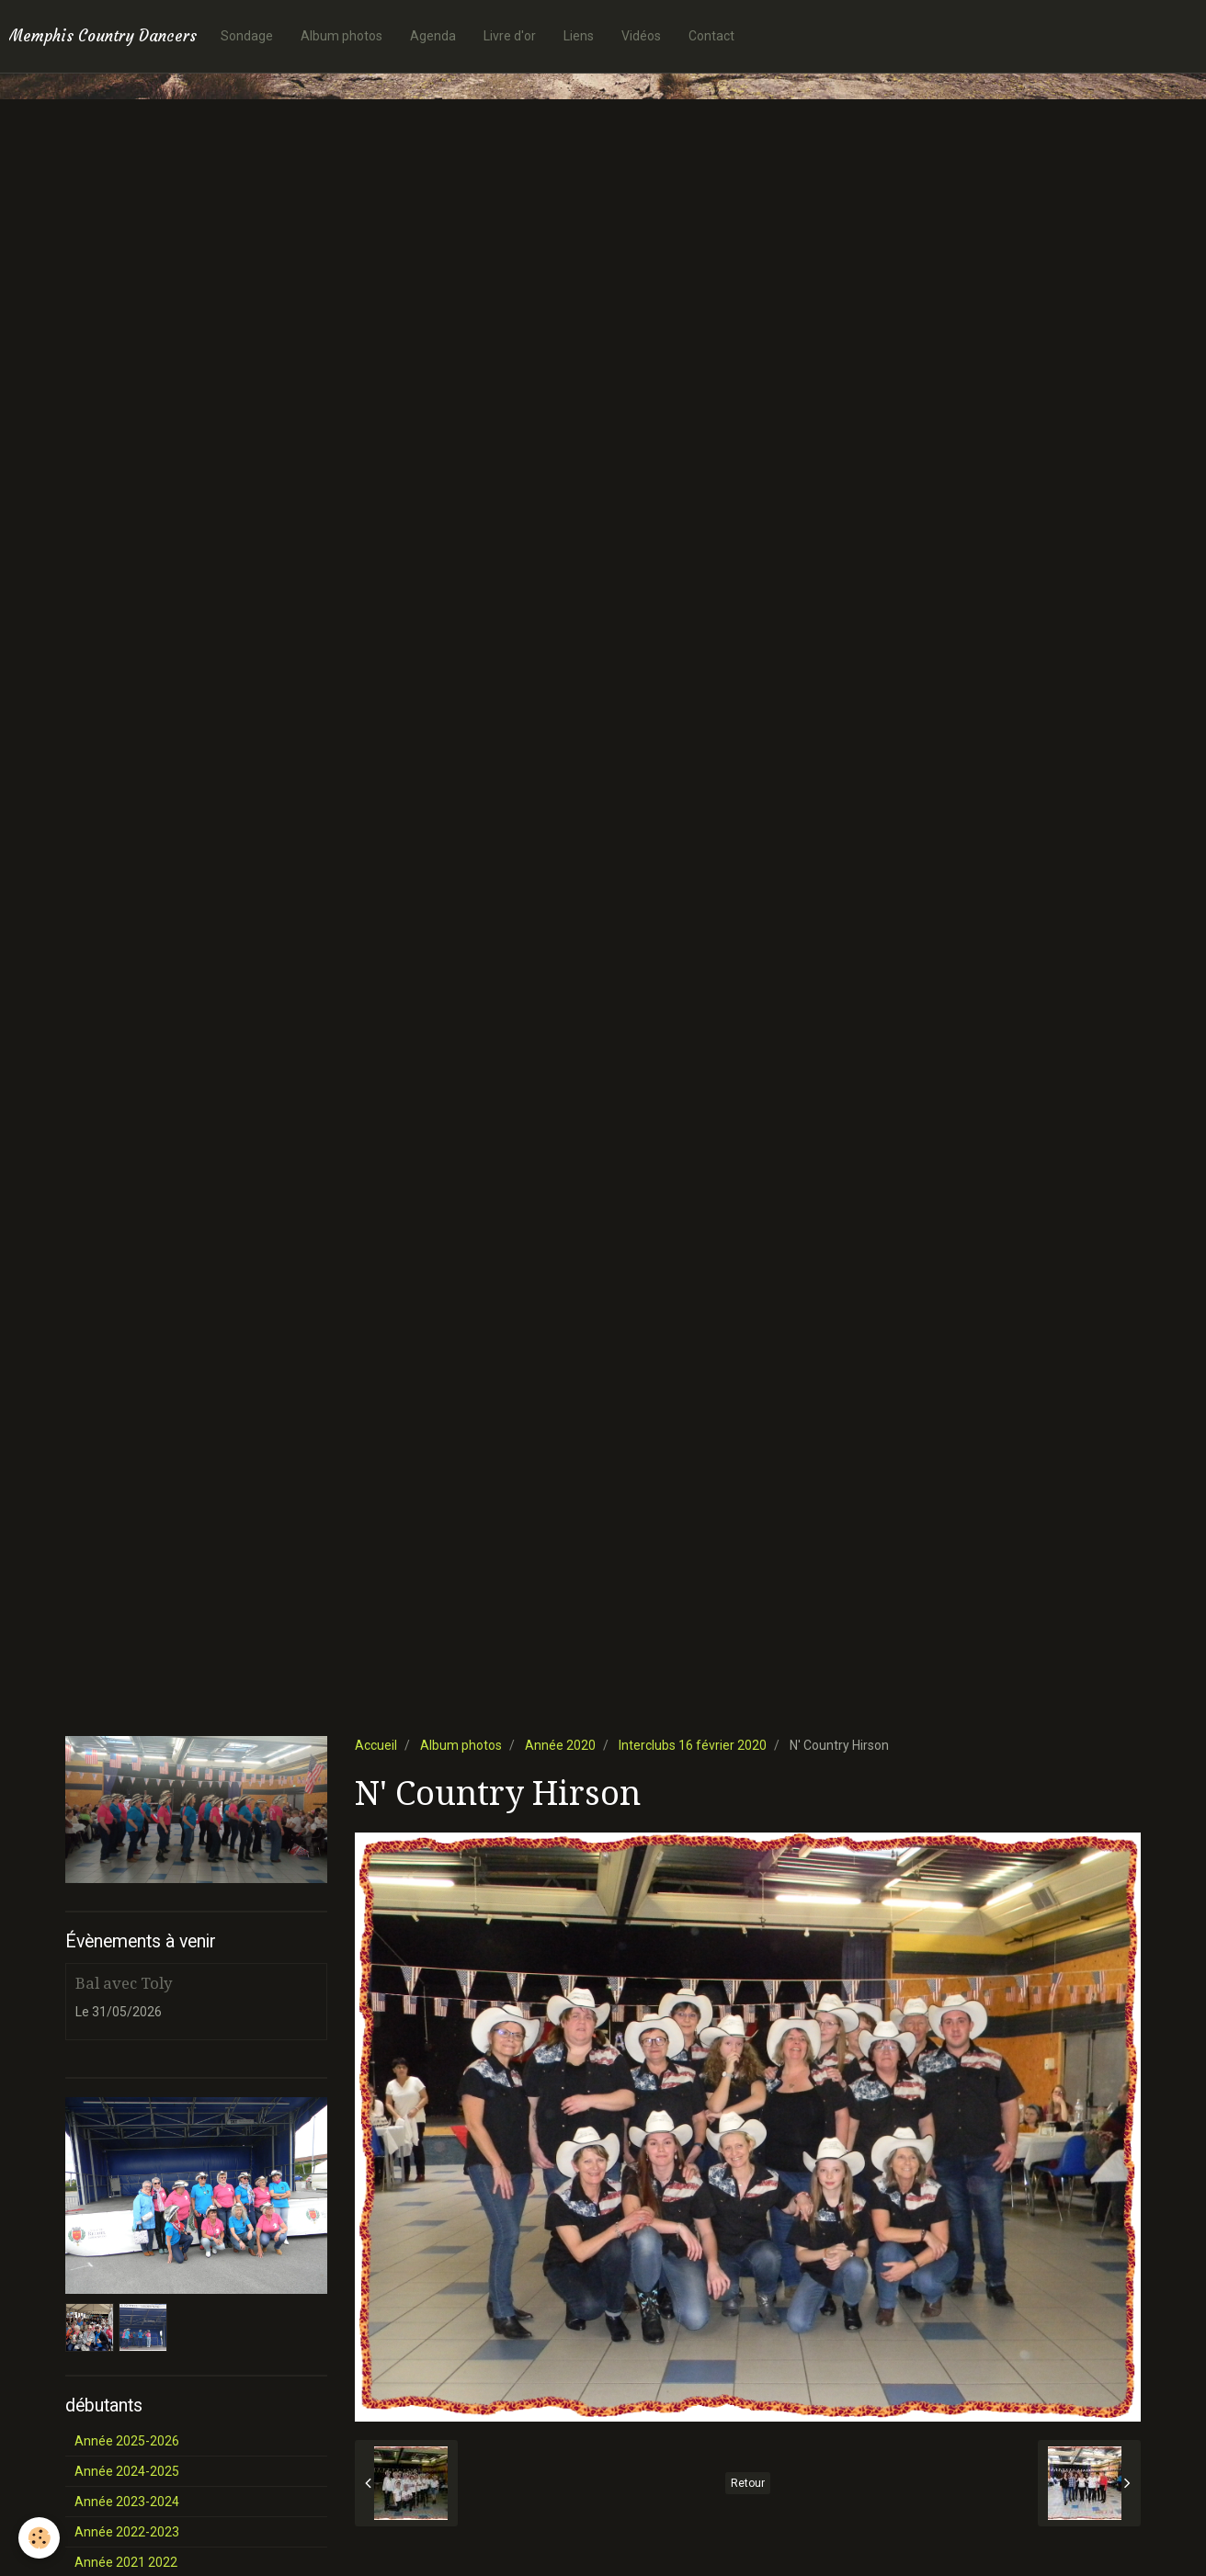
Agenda (433, 35)
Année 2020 (560, 1745)
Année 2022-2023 (126, 2532)
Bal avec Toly (123, 1983)
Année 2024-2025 (126, 2471)
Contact (711, 35)
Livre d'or (510, 35)
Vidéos (641, 35)
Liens (578, 35)
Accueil (376, 1745)
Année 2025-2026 (126, 2441)
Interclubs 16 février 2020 (693, 1745)
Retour (748, 2483)
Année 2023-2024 (126, 2501)
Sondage (247, 35)
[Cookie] (39, 2538)
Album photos (341, 35)
